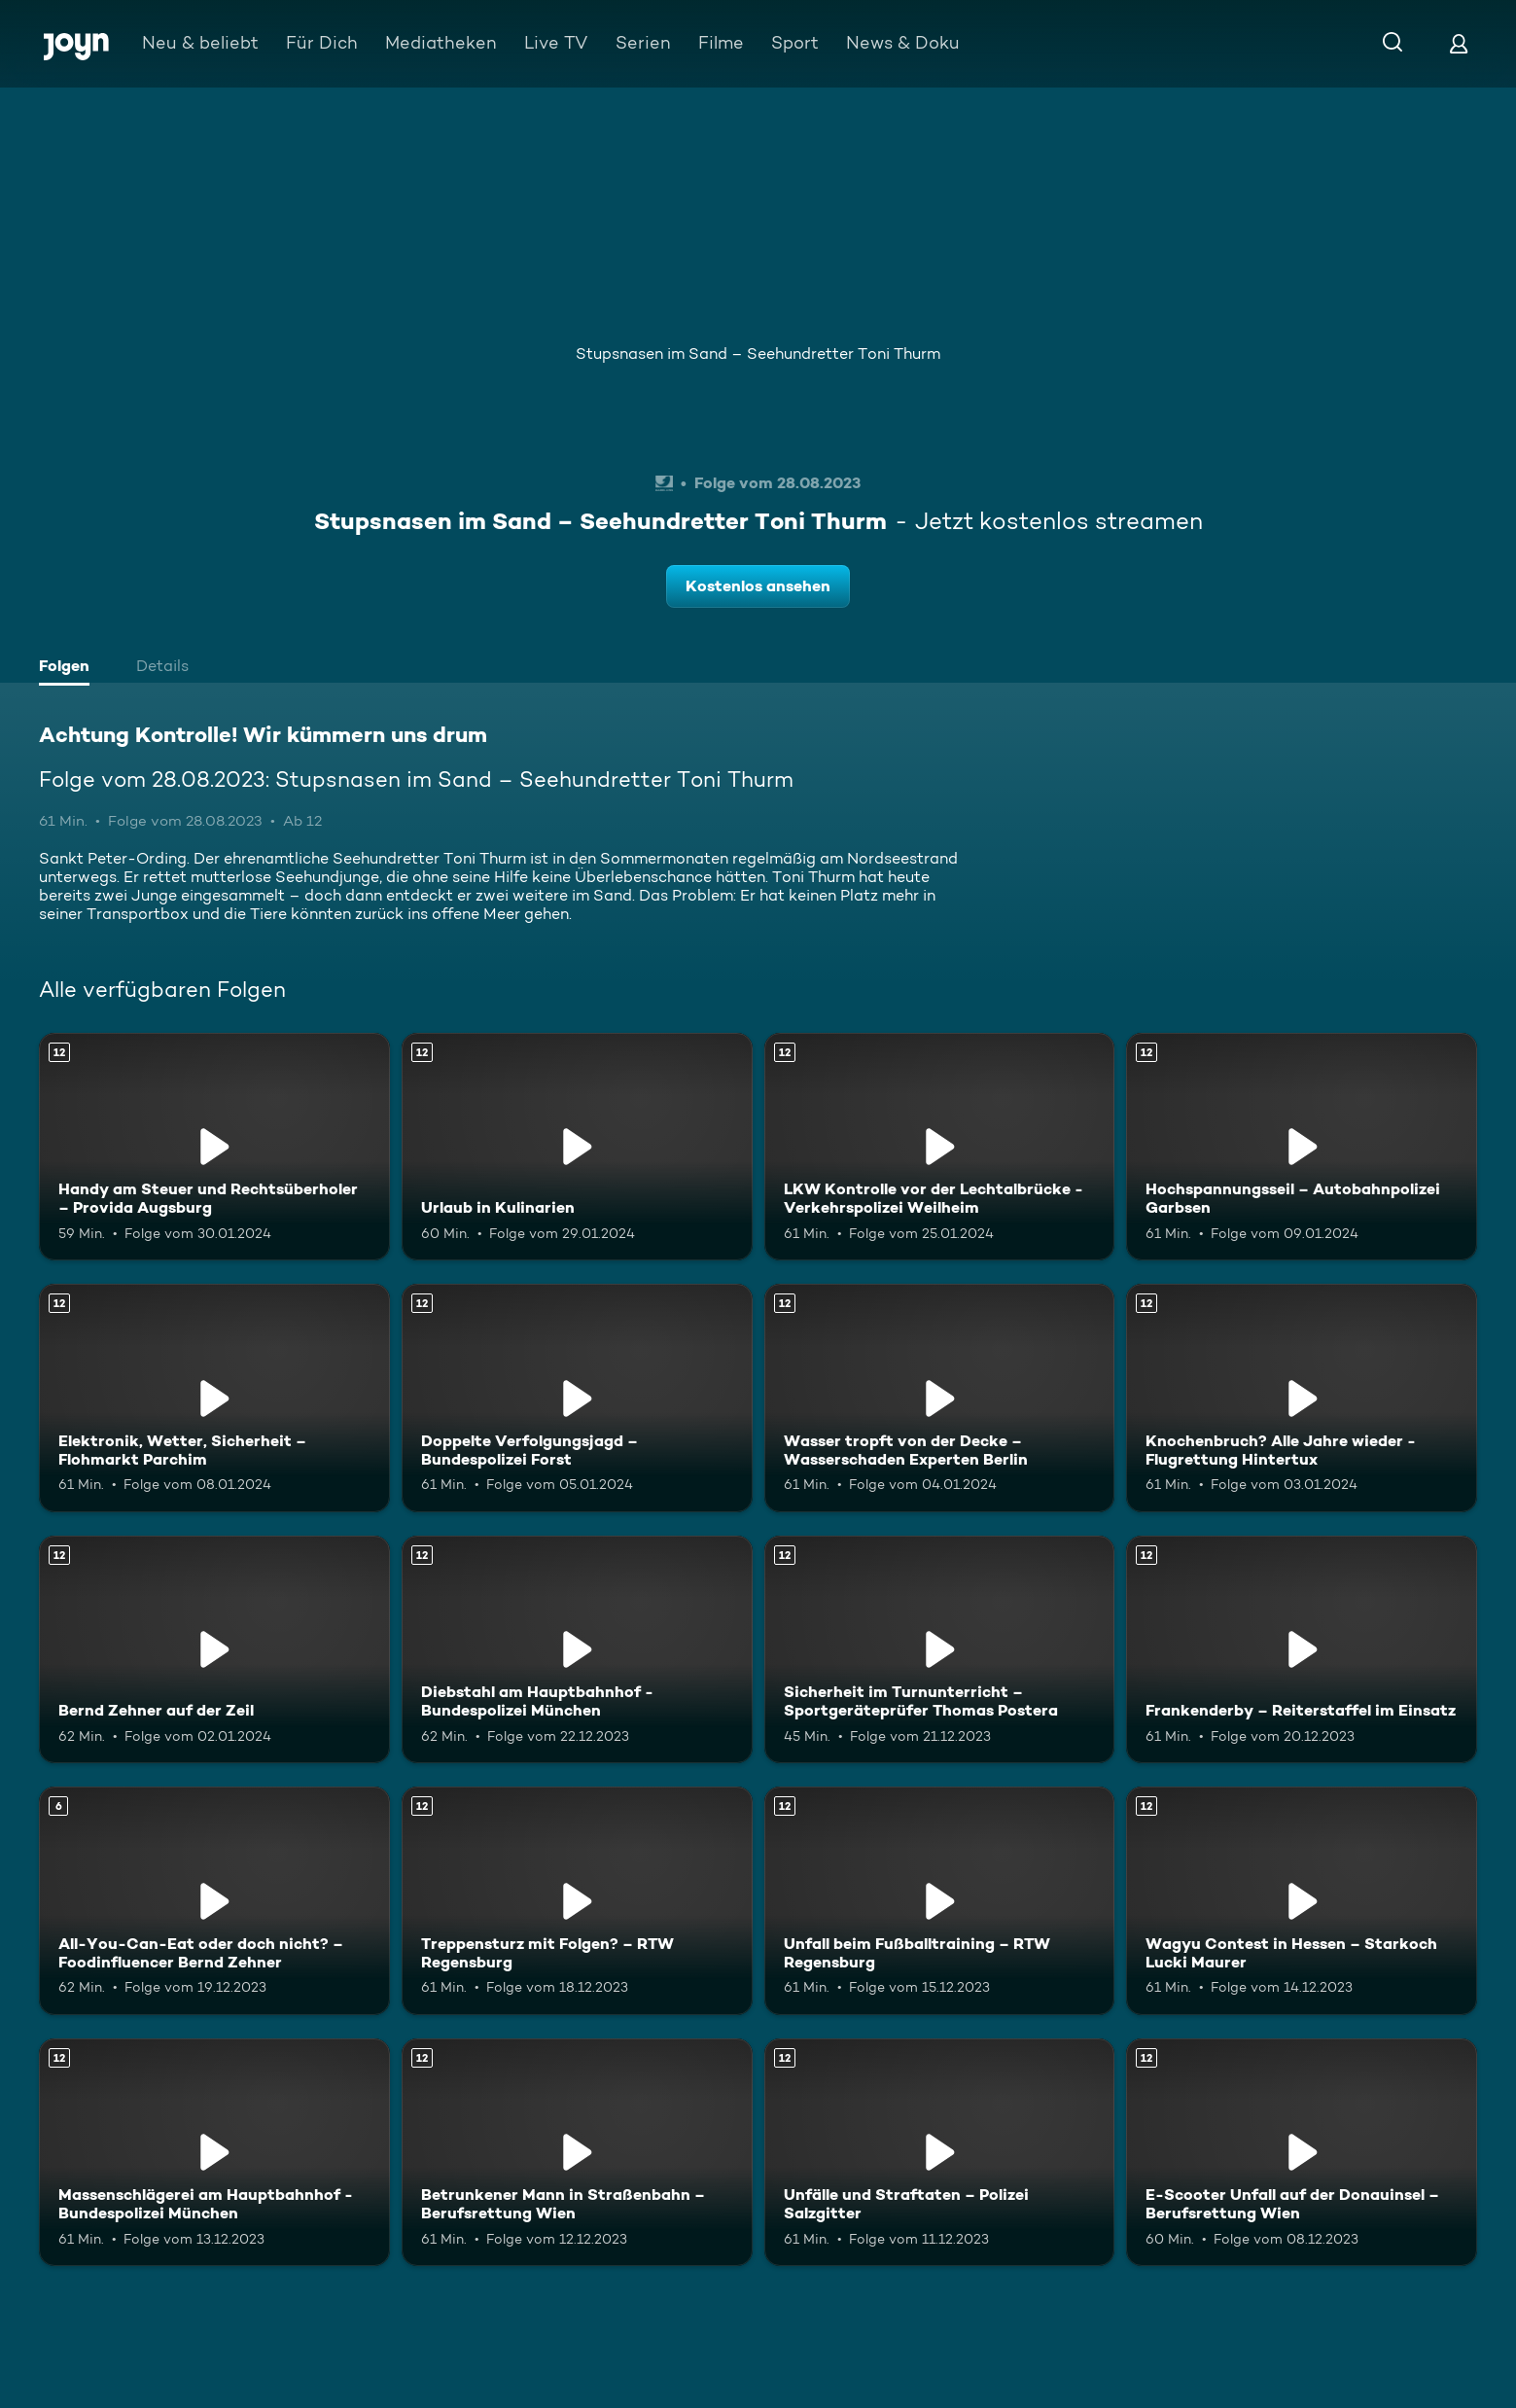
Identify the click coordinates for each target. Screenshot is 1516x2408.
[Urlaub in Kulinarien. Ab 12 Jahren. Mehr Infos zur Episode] (577, 1146)
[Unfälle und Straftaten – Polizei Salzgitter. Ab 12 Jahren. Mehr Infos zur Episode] (939, 2152)
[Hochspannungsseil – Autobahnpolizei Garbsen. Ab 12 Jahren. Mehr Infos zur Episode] (1301, 1146)
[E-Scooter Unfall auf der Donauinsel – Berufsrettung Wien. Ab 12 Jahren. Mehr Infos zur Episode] (1301, 2152)
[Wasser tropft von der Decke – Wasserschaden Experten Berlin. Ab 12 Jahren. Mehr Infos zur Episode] (939, 1397)
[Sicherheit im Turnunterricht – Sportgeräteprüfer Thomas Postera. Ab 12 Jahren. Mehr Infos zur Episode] (939, 1649)
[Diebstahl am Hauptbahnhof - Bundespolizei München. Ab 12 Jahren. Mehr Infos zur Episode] (577, 1649)
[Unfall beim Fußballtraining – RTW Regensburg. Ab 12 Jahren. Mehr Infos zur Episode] (939, 1900)
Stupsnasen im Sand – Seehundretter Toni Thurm (758, 353)
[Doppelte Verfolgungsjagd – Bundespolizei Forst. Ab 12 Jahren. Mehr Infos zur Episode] (577, 1397)
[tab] (69, 668)
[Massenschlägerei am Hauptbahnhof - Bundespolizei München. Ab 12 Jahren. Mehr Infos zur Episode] (214, 2152)
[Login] (1459, 43)
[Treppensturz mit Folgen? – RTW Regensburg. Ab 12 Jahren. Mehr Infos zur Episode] (577, 1900)
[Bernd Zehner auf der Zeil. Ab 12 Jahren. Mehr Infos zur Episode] (214, 1649)
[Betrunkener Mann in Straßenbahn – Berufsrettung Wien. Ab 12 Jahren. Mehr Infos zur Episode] (577, 2152)
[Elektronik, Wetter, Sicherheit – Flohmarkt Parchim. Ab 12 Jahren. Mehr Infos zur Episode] (214, 1397)
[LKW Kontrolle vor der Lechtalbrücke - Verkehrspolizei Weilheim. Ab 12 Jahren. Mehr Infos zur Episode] (939, 1146)
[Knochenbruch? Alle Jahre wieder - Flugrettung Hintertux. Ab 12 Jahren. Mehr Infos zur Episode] (1301, 1397)
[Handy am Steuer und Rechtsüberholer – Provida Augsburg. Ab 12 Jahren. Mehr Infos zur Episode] (214, 1146)
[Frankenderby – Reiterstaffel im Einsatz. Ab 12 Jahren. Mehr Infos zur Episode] (1301, 1649)
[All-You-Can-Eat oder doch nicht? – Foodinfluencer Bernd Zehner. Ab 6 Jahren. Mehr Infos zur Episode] (214, 1900)
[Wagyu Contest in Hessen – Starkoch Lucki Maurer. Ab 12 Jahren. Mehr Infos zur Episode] (1301, 1900)
